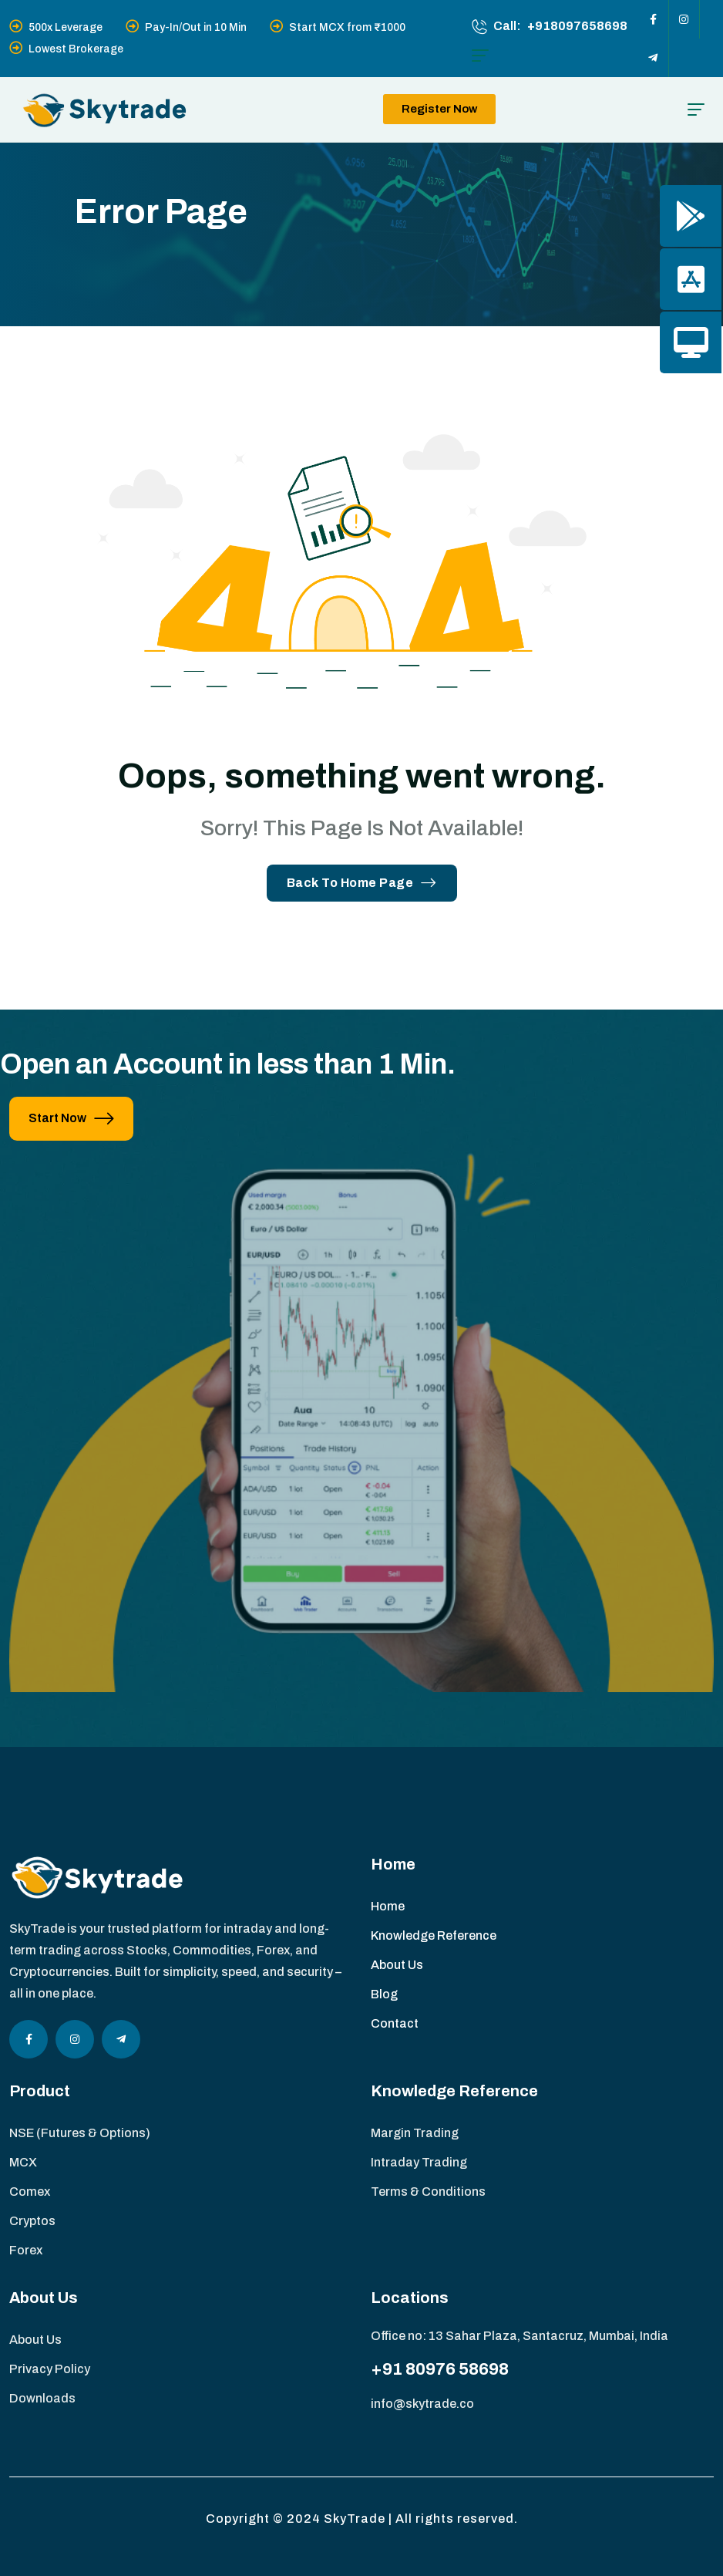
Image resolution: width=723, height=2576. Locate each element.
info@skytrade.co (422, 2403)
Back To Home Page (362, 882)
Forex (25, 2250)
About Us (397, 1964)
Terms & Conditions (428, 2191)
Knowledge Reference (433, 1935)
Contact (395, 2023)
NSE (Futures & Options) (79, 2132)
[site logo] (104, 109)
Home (388, 1906)
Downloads (42, 2398)
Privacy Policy (49, 2368)
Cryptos (32, 2220)
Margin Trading (415, 2132)
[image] (361, 1590)
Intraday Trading (419, 2162)
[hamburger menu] (480, 55)
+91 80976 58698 (440, 2369)
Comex (29, 2191)
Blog (384, 1994)
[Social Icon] (653, 19)
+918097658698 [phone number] (577, 25)
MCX (23, 2162)
